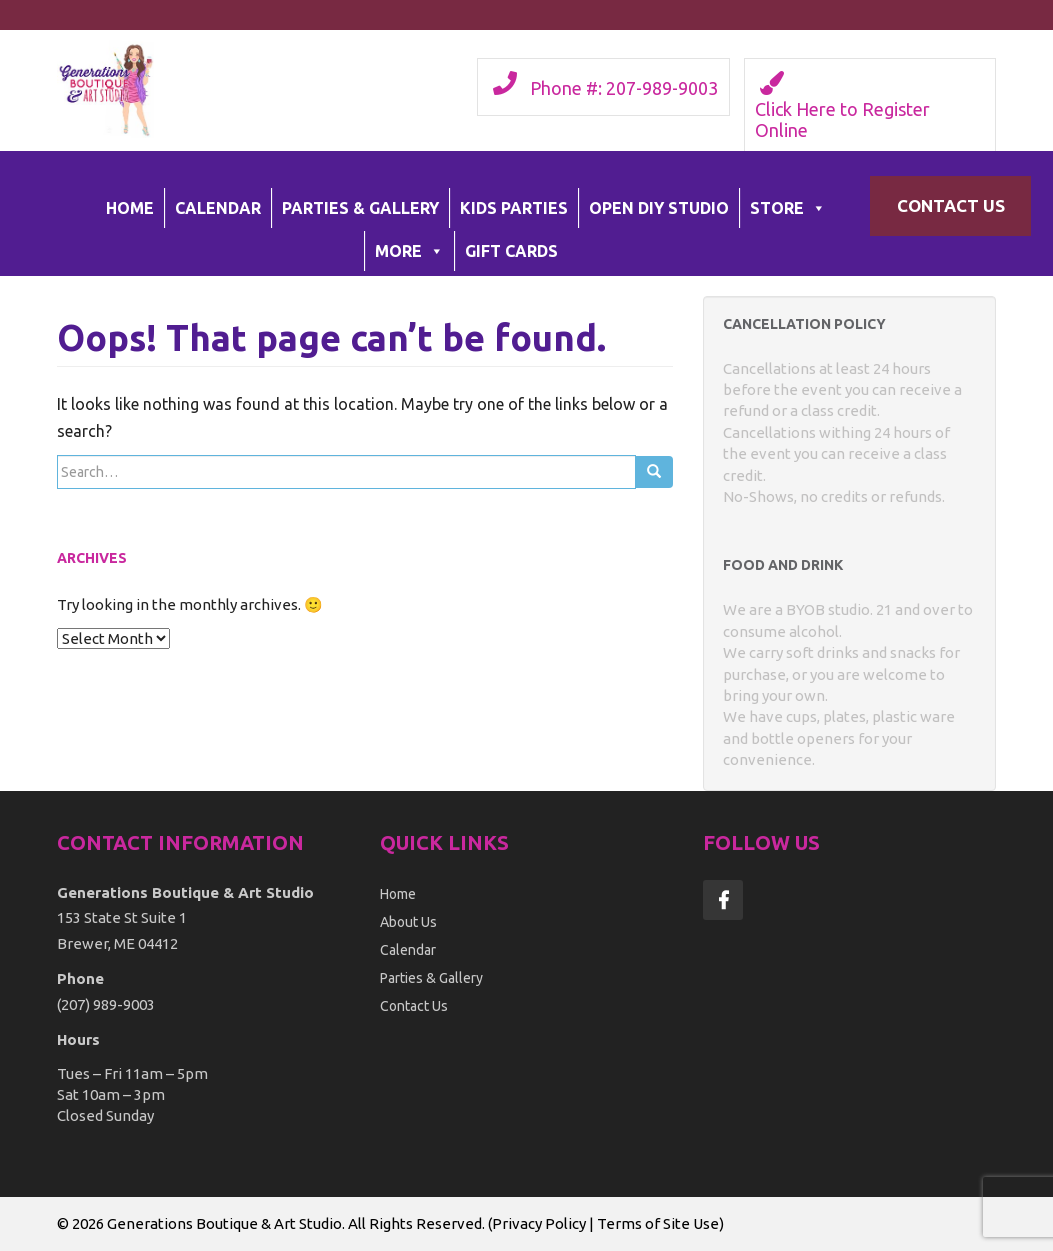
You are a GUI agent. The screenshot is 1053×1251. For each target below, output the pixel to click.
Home (130, 208)
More (409, 251)
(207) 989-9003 (106, 1004)
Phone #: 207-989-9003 (624, 88)
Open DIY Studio (659, 208)
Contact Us (951, 205)
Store (788, 208)
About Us (408, 922)
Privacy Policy (539, 1223)
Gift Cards (511, 251)
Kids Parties (514, 208)
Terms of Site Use (658, 1223)
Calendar (218, 208)
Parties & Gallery (360, 208)
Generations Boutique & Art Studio (224, 1223)
